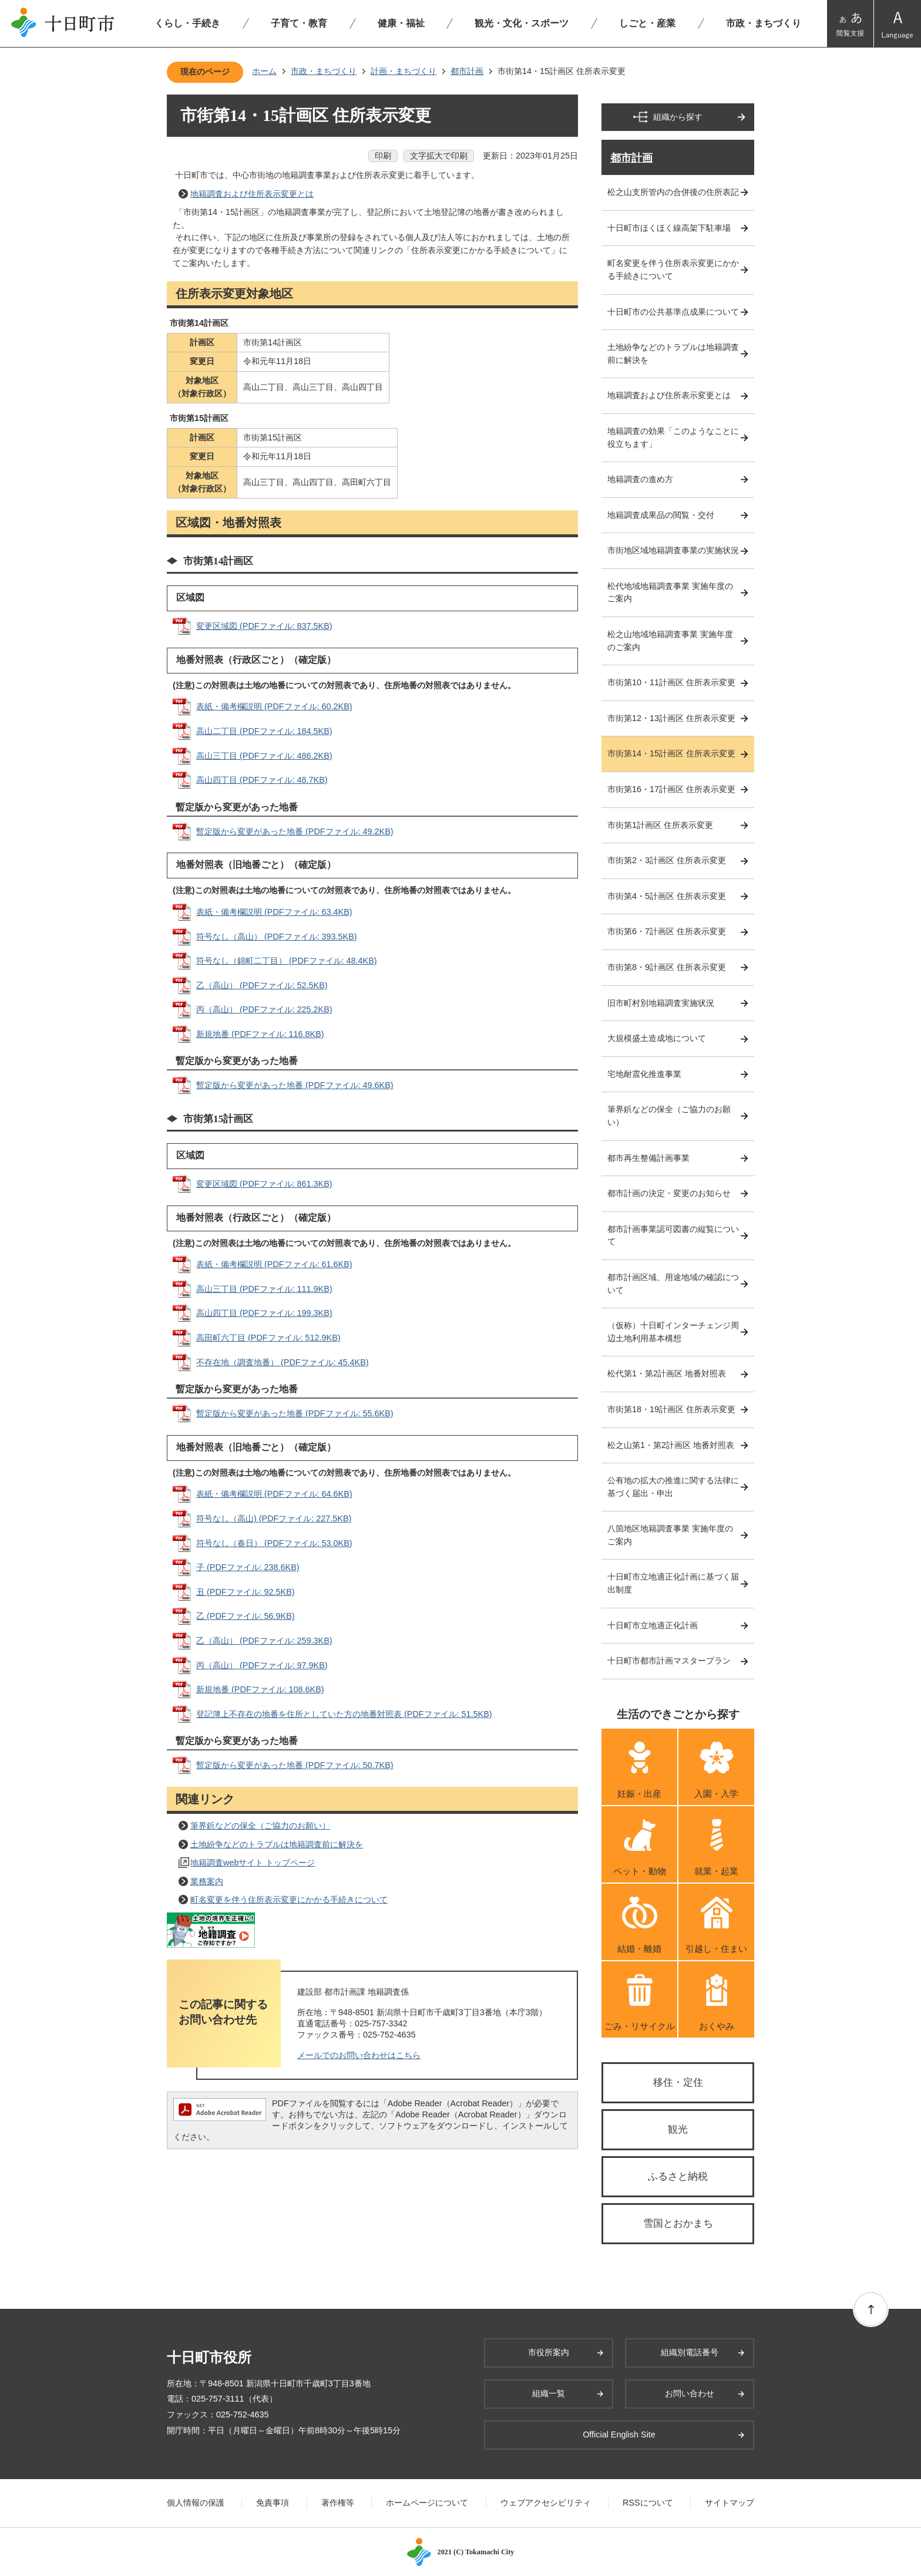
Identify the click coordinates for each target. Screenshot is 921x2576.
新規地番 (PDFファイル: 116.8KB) (260, 1034)
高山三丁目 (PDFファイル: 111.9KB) (264, 1289)
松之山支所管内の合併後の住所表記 (673, 192)
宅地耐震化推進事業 (644, 1074)
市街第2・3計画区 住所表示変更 (666, 860)
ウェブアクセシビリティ (545, 2502)
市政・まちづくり (763, 23)
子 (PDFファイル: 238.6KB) (248, 1567)
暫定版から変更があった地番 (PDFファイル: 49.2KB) (295, 831)
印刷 (383, 155)
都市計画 (467, 71)
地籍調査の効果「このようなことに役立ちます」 (673, 437)
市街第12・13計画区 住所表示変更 (671, 718)
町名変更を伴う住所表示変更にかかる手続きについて (289, 1899)
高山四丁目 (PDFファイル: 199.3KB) (264, 1313)
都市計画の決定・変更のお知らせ (669, 1193)
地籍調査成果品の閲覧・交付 (660, 515)
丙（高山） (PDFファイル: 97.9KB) (262, 1665)
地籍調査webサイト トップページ (252, 1862)
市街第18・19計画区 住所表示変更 (671, 1409)
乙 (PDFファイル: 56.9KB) (245, 1616)
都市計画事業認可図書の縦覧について (673, 1235)
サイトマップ (729, 2502)
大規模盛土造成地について (656, 1038)
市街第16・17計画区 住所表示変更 (671, 789)
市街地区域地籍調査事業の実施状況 (673, 550)
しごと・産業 (647, 23)
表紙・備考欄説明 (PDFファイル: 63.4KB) (274, 912)
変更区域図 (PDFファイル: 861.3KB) (264, 1183)
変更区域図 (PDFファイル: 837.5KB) (264, 626)
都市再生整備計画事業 (648, 1158)
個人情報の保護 (195, 2502)
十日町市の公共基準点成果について (673, 311)
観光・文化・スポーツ (522, 23)
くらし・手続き (187, 23)
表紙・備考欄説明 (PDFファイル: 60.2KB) (274, 706)
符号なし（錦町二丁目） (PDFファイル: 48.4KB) (286, 960)
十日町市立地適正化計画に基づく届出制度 (673, 1583)
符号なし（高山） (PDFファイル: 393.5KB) (276, 936)
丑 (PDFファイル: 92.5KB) (245, 1592)
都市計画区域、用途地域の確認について (673, 1283)
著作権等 (337, 2502)
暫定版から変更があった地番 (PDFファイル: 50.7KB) (295, 1765)
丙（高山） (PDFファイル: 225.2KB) (264, 1009)
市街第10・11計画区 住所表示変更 (671, 682)
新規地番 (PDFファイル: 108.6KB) (260, 1689)
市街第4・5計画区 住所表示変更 (666, 896)
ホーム (264, 71)
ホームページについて (427, 2502)
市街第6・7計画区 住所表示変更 (666, 931)
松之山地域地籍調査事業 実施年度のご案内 (670, 640)
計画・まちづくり (403, 71)
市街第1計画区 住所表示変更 (660, 825)
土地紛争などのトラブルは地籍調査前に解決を (276, 1844)
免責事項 (272, 2502)
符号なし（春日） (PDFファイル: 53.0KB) (274, 1543)
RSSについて (648, 2502)
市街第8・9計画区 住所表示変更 (666, 967)
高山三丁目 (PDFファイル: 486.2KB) (264, 755)
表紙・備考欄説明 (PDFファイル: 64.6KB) (274, 1494)
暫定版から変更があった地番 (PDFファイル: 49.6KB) (295, 1085)
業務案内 (206, 1881)
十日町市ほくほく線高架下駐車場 (669, 228)
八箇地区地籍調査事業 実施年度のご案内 (670, 1535)
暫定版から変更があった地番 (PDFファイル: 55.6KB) (295, 1413)
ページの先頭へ (871, 2309)
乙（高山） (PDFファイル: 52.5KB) (262, 985)
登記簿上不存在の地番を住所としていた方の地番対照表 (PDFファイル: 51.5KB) (344, 1714)
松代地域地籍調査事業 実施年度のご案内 (670, 592)
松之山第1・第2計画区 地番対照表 (670, 1445)
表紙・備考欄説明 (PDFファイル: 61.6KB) (274, 1264)
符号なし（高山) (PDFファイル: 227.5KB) (273, 1518)
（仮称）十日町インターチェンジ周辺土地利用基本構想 (673, 1332)
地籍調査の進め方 (640, 479)
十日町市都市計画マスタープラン (669, 1660)
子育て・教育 (299, 23)
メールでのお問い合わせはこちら (359, 2055)
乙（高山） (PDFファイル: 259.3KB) (264, 1640)
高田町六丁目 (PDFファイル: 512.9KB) (268, 1337)
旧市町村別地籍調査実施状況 (660, 1003)
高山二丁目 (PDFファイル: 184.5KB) (264, 731)
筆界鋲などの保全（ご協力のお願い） (260, 1825)
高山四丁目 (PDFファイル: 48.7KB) (262, 779)
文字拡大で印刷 (439, 155)
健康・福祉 (401, 23)
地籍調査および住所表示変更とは (252, 193)
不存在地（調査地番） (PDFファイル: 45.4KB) (282, 1362)
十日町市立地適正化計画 (652, 1625)
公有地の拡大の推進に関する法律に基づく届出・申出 (673, 1487)
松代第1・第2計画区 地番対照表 (666, 1373)
